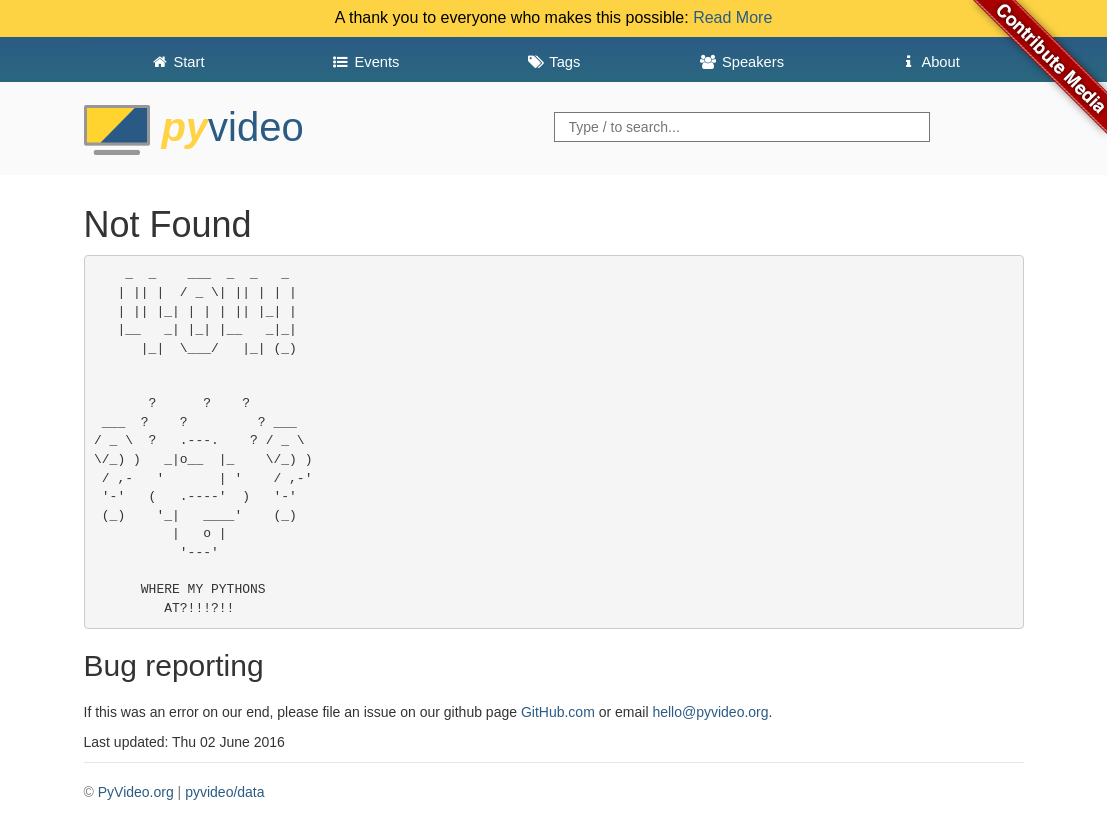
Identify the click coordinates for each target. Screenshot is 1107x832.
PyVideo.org (136, 792)
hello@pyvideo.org (710, 712)
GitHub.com (558, 712)
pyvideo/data (224, 792)
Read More (732, 17)
